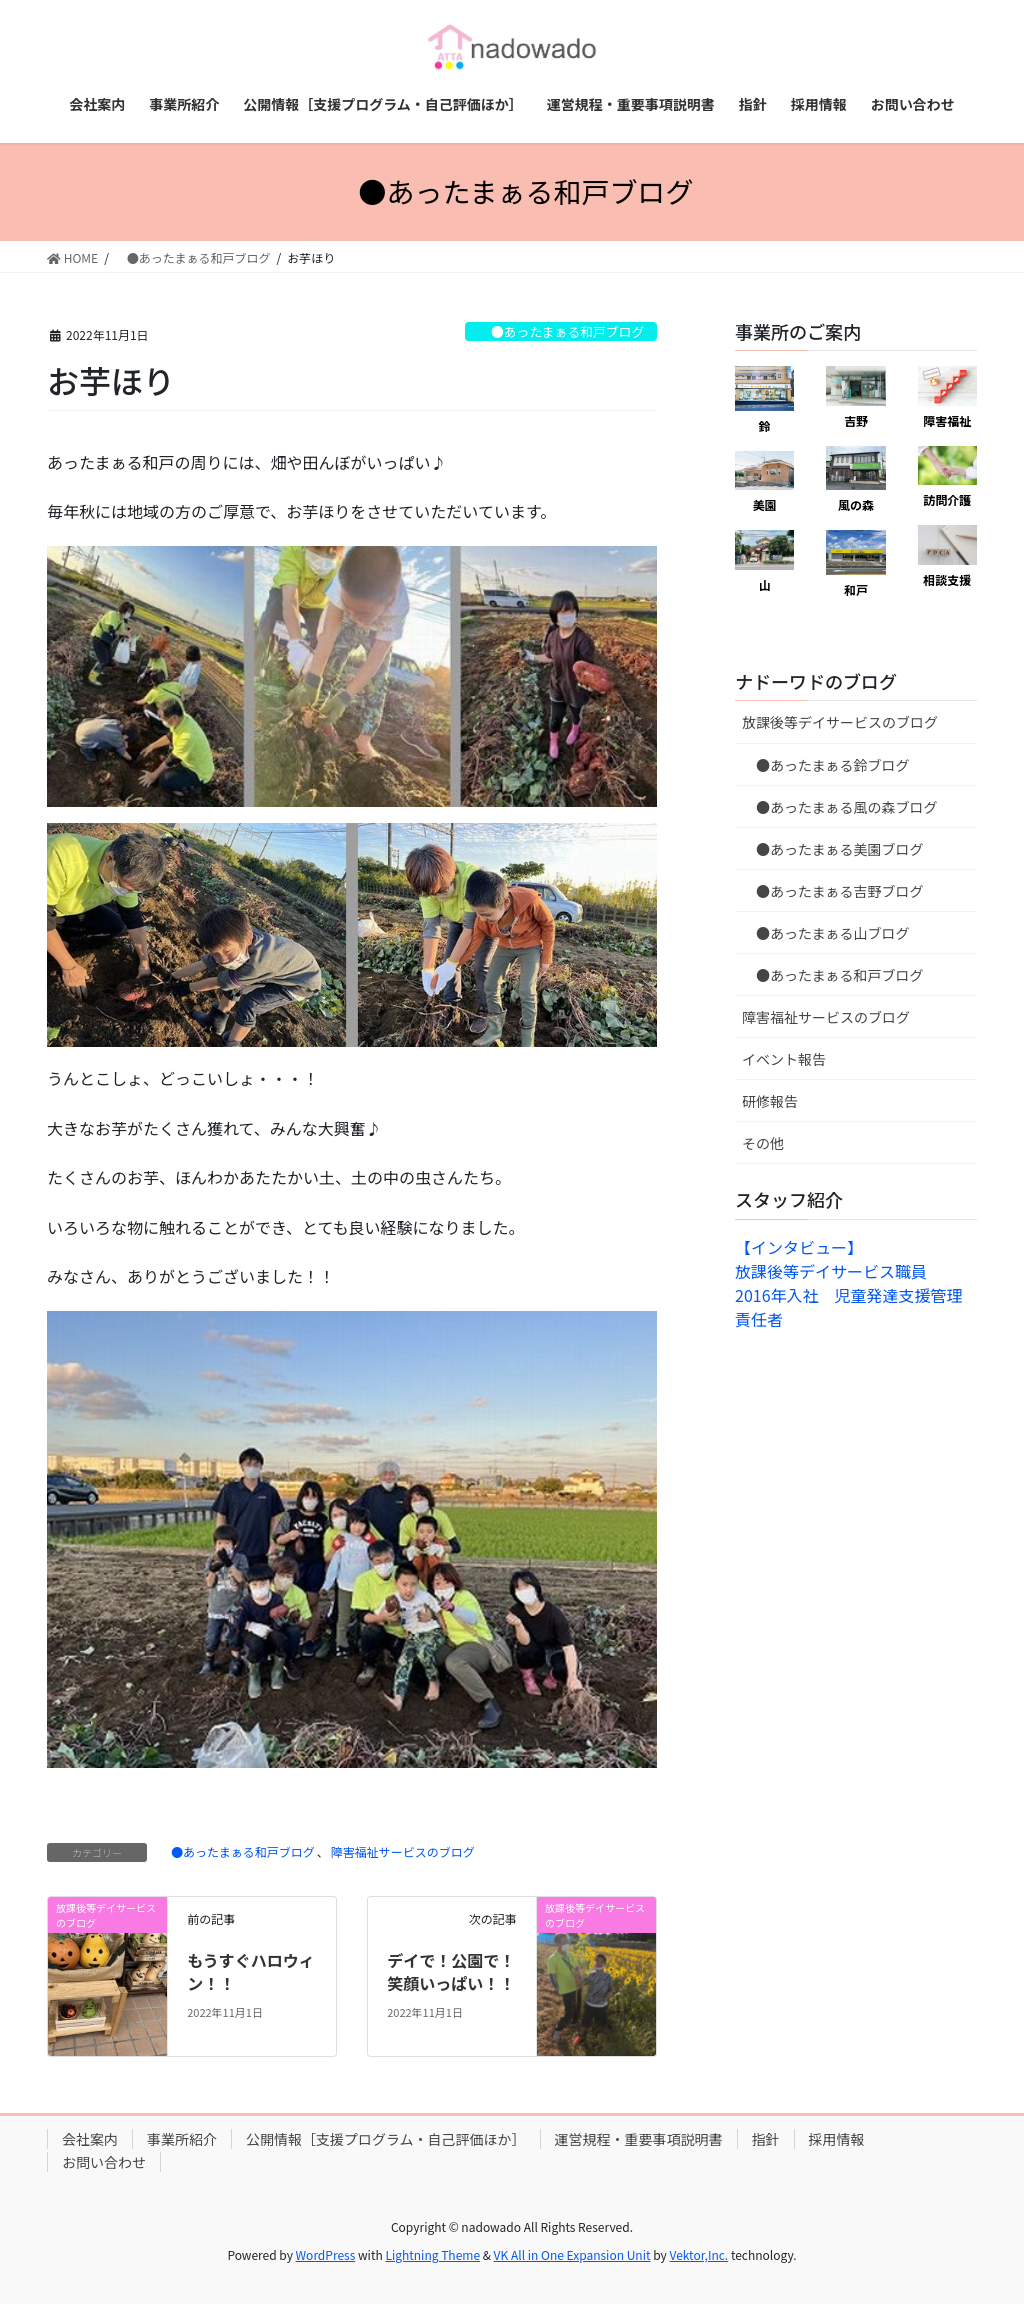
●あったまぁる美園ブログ (833, 849)
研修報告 (770, 1101)
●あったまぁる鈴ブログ (826, 765)
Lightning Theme (432, 2254)
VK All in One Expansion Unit (572, 2254)
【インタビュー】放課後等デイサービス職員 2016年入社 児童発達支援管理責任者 (849, 1283)
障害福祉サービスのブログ (403, 1851)
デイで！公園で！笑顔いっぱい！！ (451, 1971)
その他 (763, 1143)
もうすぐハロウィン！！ (251, 1971)
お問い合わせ (104, 2162)
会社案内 (90, 2139)
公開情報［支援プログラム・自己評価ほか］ (386, 2139)
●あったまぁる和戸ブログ (561, 331)
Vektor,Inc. (698, 2254)
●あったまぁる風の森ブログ (840, 807)
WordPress (326, 2254)
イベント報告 (784, 1059)
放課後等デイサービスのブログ (840, 722)
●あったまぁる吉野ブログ (833, 891)
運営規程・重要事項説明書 (639, 2139)
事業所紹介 (182, 2139)
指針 (766, 2139)
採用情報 (837, 2139)
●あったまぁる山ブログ (826, 933)
